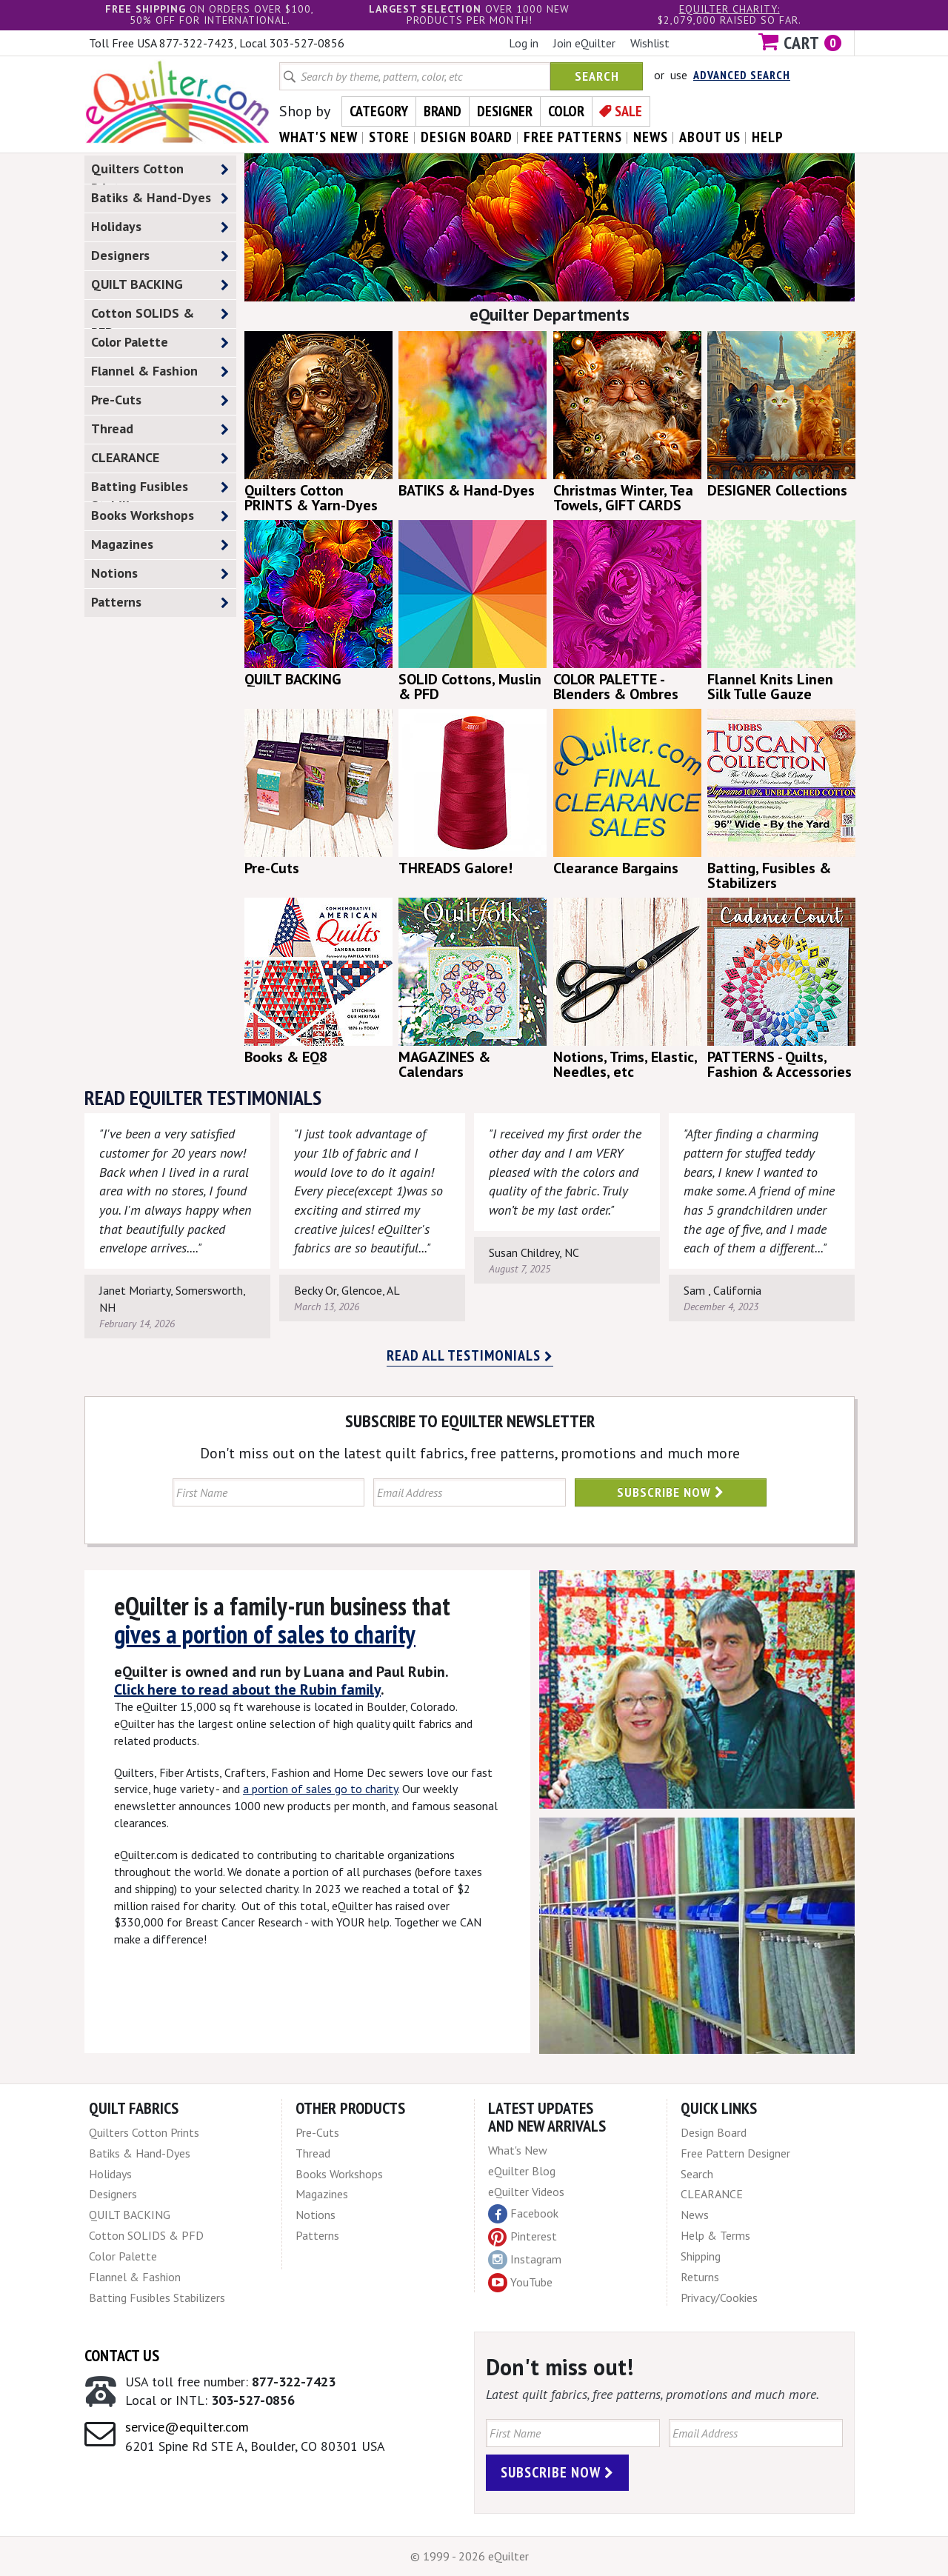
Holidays (160, 227)
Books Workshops (160, 516)
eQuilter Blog (521, 2170)
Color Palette (160, 342)
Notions (160, 573)
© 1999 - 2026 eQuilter (469, 2556)
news (650, 137)
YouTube (520, 2282)
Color (566, 111)
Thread (160, 429)
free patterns (573, 137)
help (768, 137)
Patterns (160, 602)
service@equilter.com (187, 2426)
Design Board (714, 2132)
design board (467, 137)
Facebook (523, 2213)
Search (597, 75)
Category (379, 111)
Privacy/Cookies (719, 2297)
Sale (628, 111)
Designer (505, 111)
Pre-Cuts (160, 400)
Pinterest (522, 2236)
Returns (700, 2276)
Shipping (701, 2256)
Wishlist (650, 43)
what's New (318, 137)
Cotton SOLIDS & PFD (160, 316)
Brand (442, 111)
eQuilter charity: (729, 9)
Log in (523, 43)
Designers (160, 256)
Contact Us (121, 2355)
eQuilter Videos (526, 2191)
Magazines (160, 544)
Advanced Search (741, 74)
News (695, 2214)
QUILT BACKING (160, 285)
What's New (517, 2150)
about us (710, 137)
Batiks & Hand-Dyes (160, 198)
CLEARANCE (160, 458)
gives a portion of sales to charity (264, 1634)
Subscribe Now (670, 1492)
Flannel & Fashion (160, 371)
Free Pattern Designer (735, 2153)
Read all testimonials (470, 1355)
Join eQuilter (584, 43)
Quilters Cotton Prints (160, 172)
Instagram (524, 2259)
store (389, 137)
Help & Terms (715, 2235)
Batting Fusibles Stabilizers (160, 489)
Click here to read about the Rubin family (247, 1689)
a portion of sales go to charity (320, 1788)
